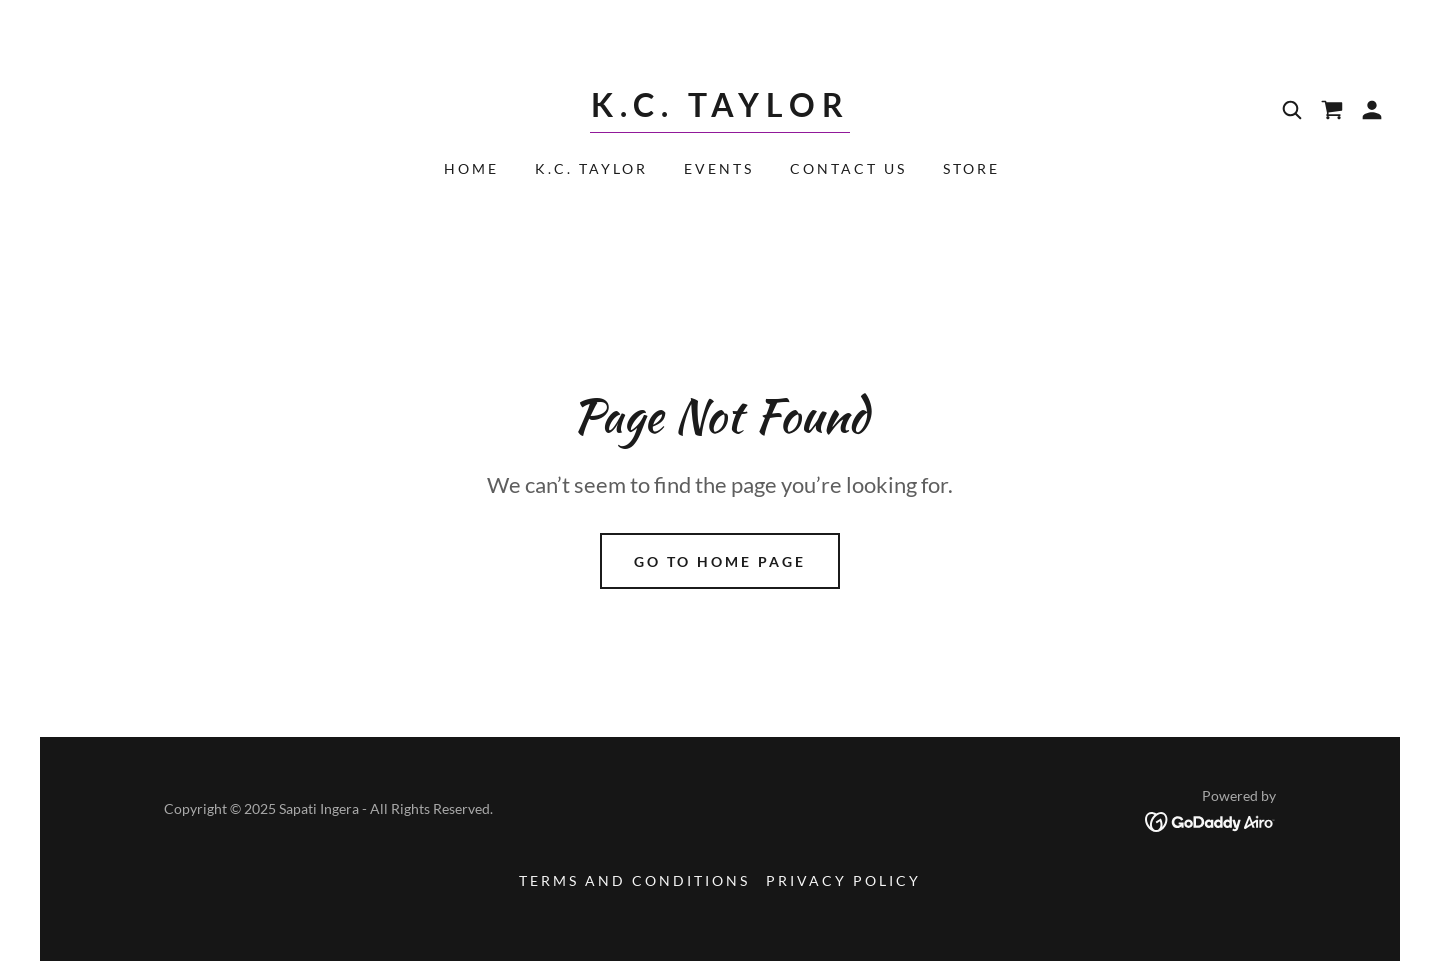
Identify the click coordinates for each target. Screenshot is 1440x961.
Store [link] (971, 168)
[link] (719, 110)
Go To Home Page (720, 561)
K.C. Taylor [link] (591, 168)
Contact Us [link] (848, 168)
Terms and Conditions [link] (634, 880)
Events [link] (719, 168)
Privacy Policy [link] (843, 880)
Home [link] (471, 168)
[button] (1372, 110)
